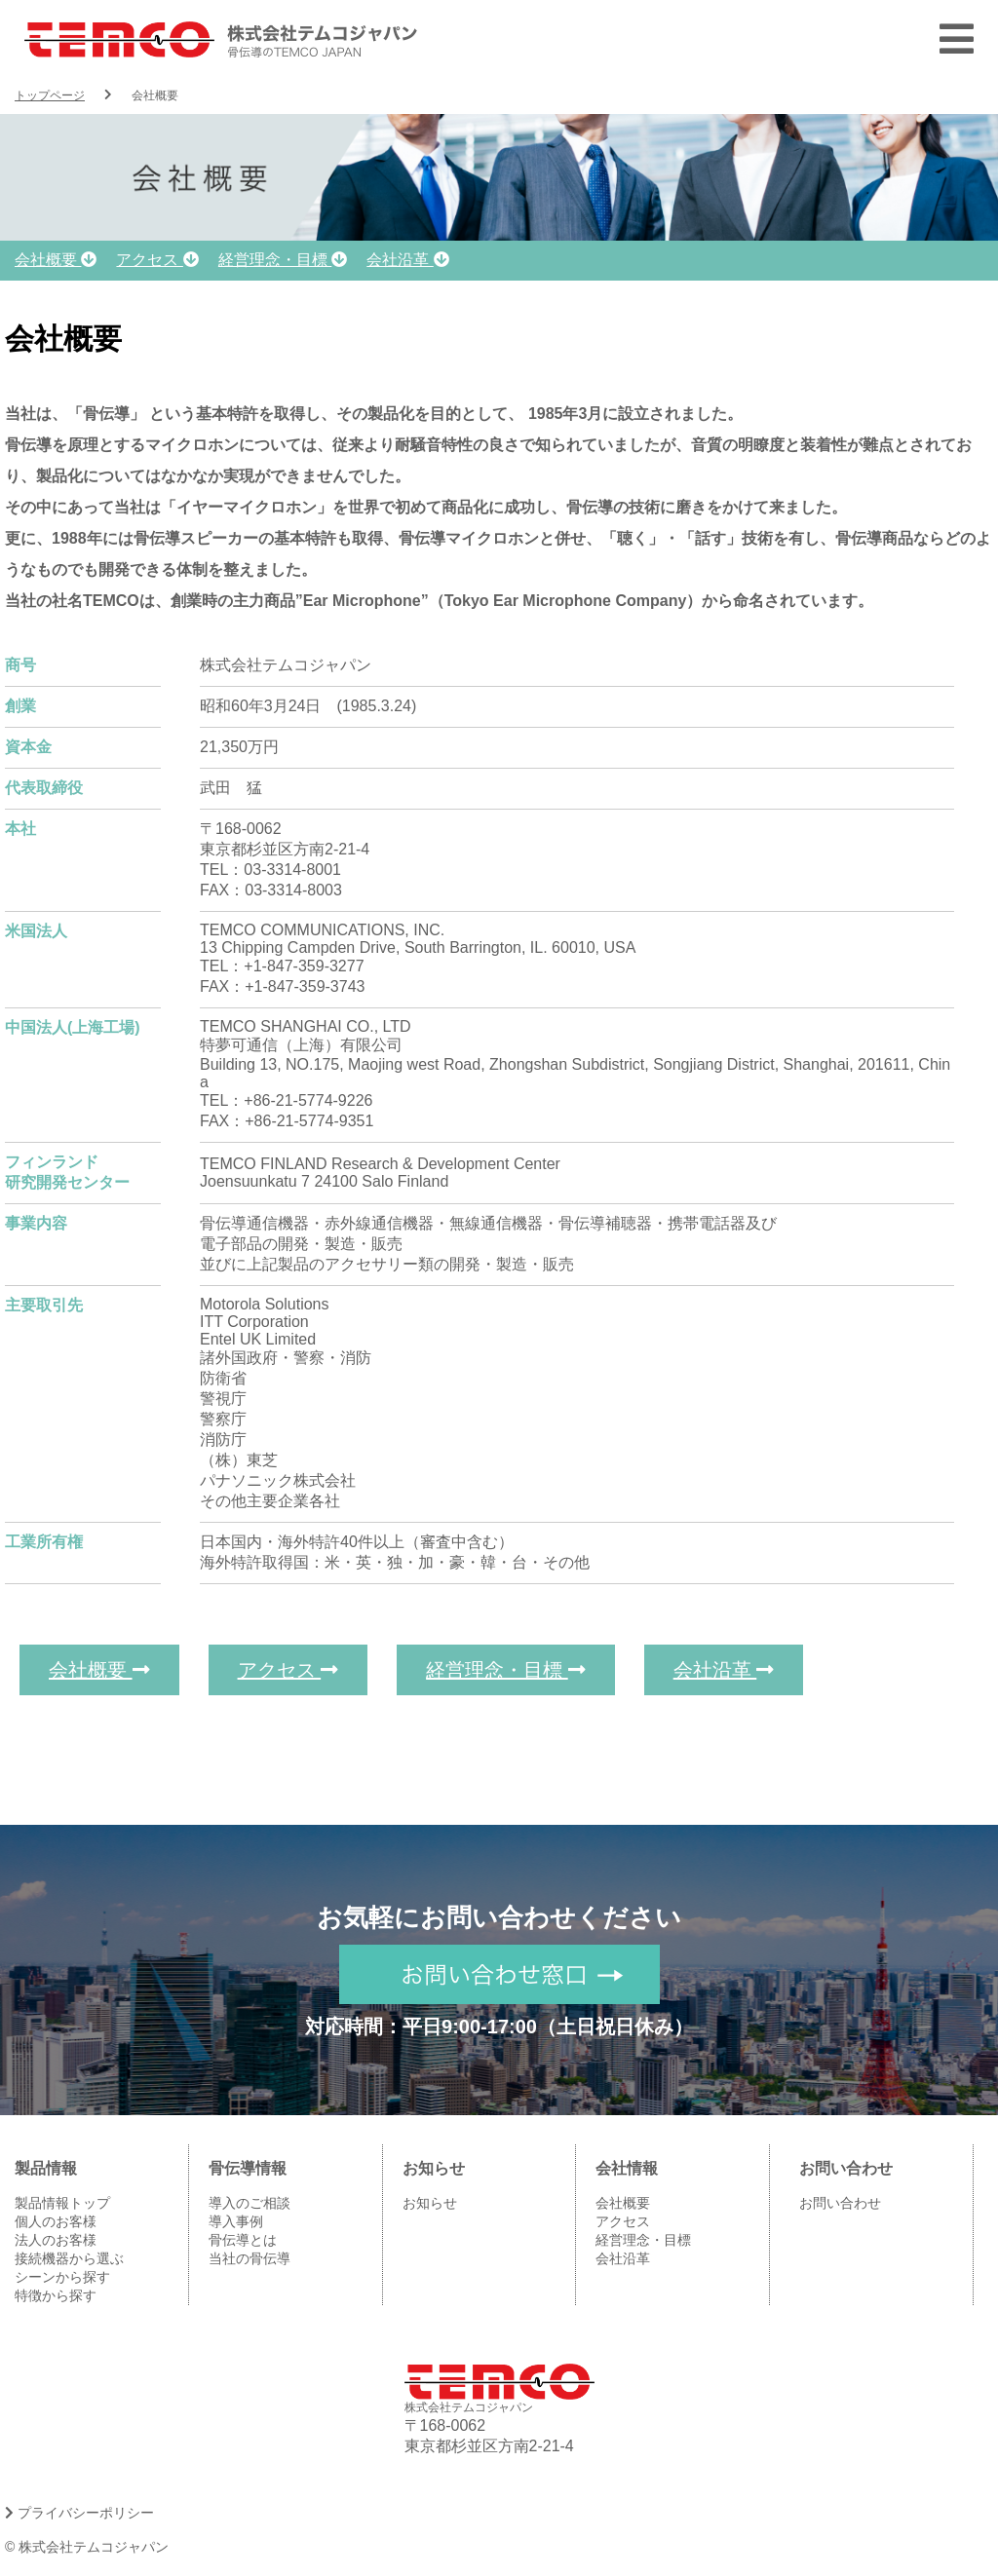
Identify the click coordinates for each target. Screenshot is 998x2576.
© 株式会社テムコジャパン (87, 2547)
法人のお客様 (55, 2240)
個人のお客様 (55, 2221)
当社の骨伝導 (249, 2258)
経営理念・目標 (282, 259)
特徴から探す (55, 2295)
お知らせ (430, 2203)
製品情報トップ (62, 2203)
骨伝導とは (243, 2240)
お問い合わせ (840, 2203)
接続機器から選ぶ (69, 2258)
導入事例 (236, 2221)
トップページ (50, 95)
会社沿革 (407, 259)
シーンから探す (62, 2277)
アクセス (157, 259)
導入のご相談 (249, 2203)
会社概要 (55, 259)
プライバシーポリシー (79, 2512)
